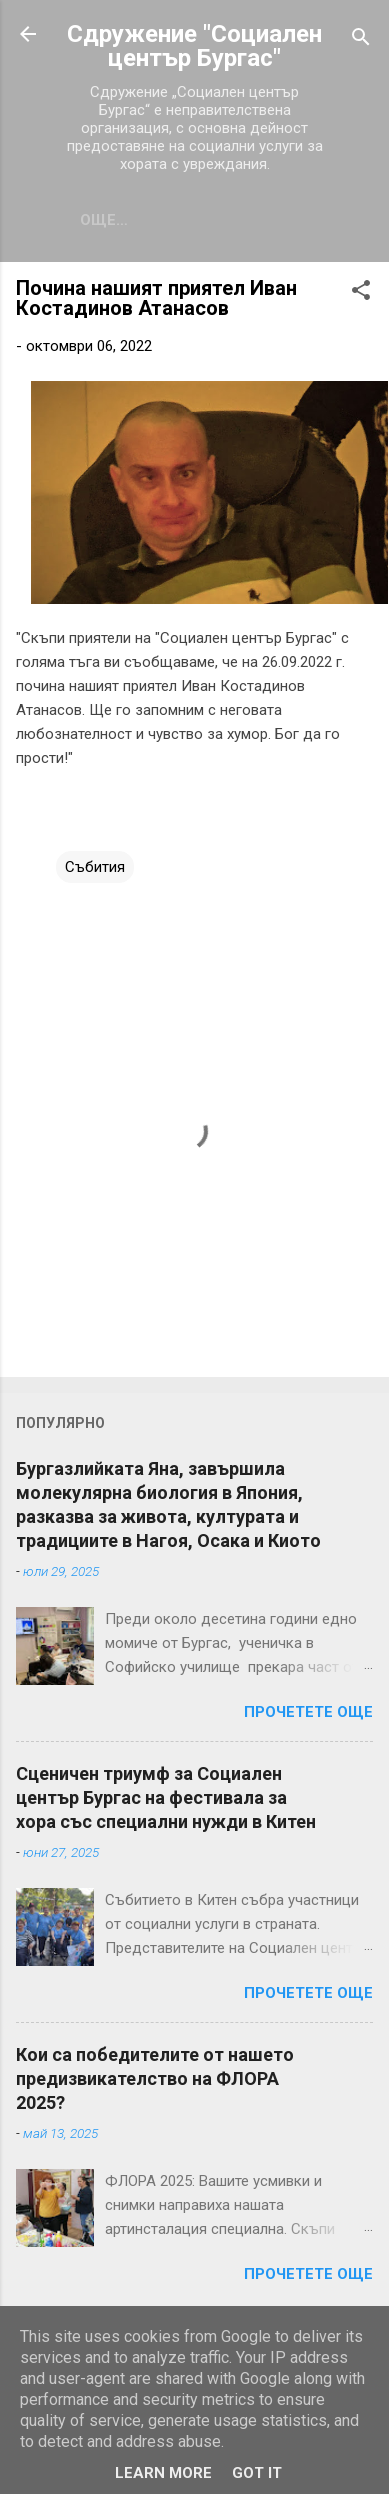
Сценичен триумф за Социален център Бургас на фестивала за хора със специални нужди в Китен (166, 1797)
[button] (361, 293)
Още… (104, 220)
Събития (95, 867)
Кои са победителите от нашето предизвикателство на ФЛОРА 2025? (155, 2078)
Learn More (163, 2473)
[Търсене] (361, 40)
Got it (257, 2473)
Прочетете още (308, 1712)
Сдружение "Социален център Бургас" (194, 46)
